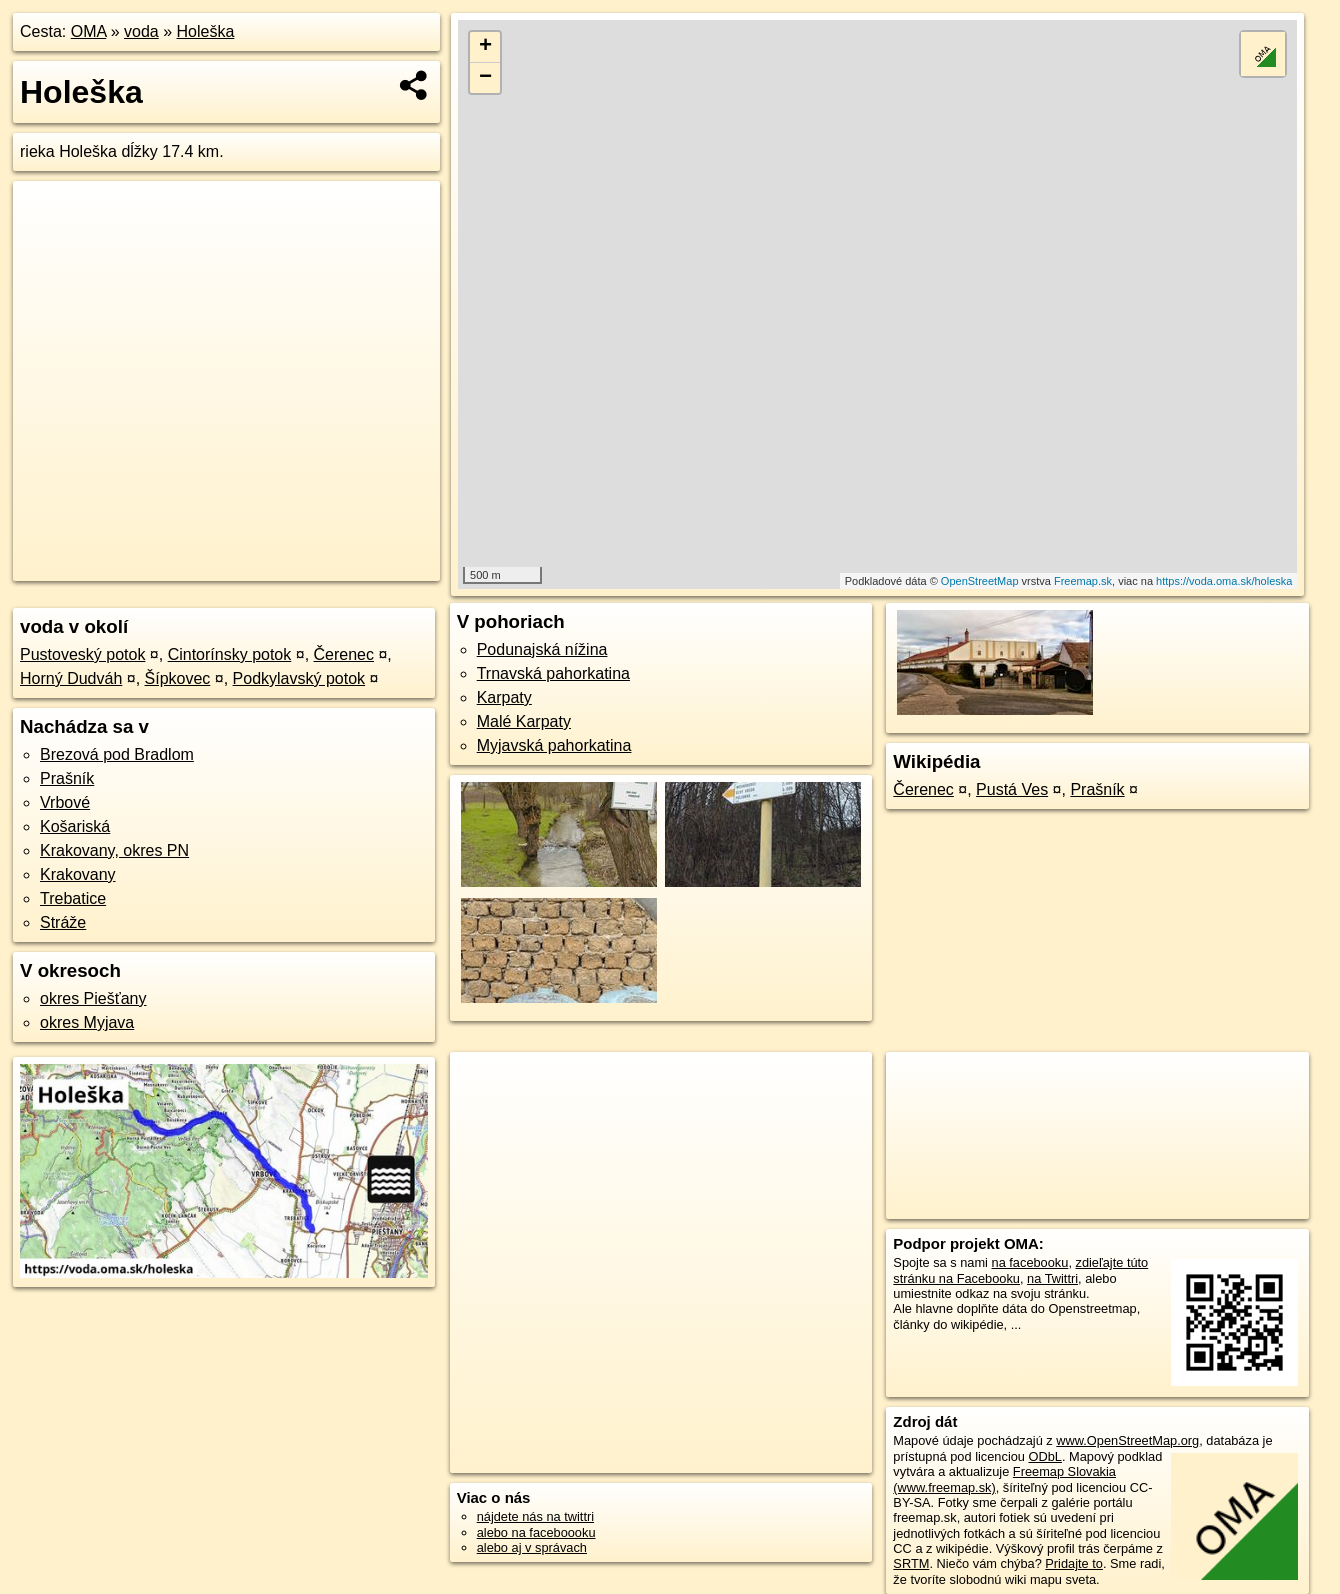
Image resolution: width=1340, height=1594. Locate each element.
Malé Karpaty (524, 721)
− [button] (485, 78)
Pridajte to (1074, 1563)
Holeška (206, 31)
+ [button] (485, 47)
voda (141, 31)
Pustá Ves (1012, 789)
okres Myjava (87, 1022)
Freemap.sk (1083, 581)
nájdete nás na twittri (535, 1516)
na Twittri (1052, 1278)
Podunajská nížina (542, 649)
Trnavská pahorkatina (553, 673)
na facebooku (1030, 1262)
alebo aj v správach (532, 1547)
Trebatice (73, 898)
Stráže (63, 922)
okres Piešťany (93, 998)
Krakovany (78, 874)
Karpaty (504, 697)
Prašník (67, 778)
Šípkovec (178, 678)
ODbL (1045, 1456)
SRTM (911, 1563)
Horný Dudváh (71, 678)
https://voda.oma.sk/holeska (1224, 581)
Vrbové (65, 802)
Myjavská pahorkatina (554, 745)
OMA (89, 31)
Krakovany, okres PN (114, 850)
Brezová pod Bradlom (117, 754)
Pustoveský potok (82, 654)
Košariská (75, 826)
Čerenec (344, 654)
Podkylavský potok (299, 678)
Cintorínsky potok (230, 654)
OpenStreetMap (980, 581)
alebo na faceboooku (536, 1532)
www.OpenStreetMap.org (1127, 1440)
